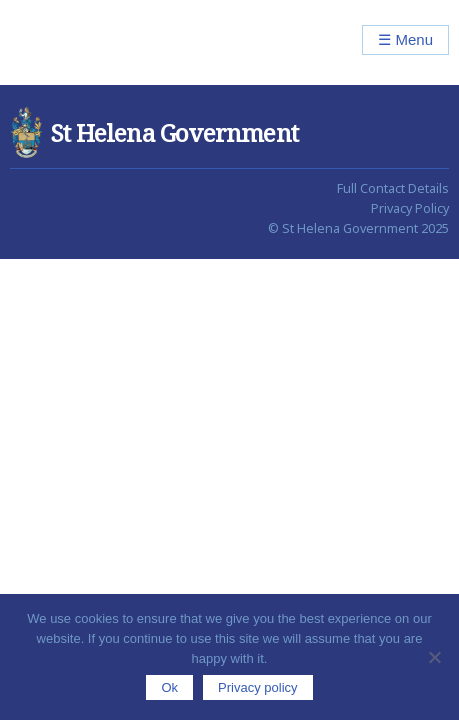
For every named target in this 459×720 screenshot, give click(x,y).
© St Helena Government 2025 (358, 228)
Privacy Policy (410, 208)
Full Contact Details (393, 188)
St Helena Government (96, 42)
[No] (434, 657)
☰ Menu (405, 39)
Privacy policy (257, 687)
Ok (169, 687)
